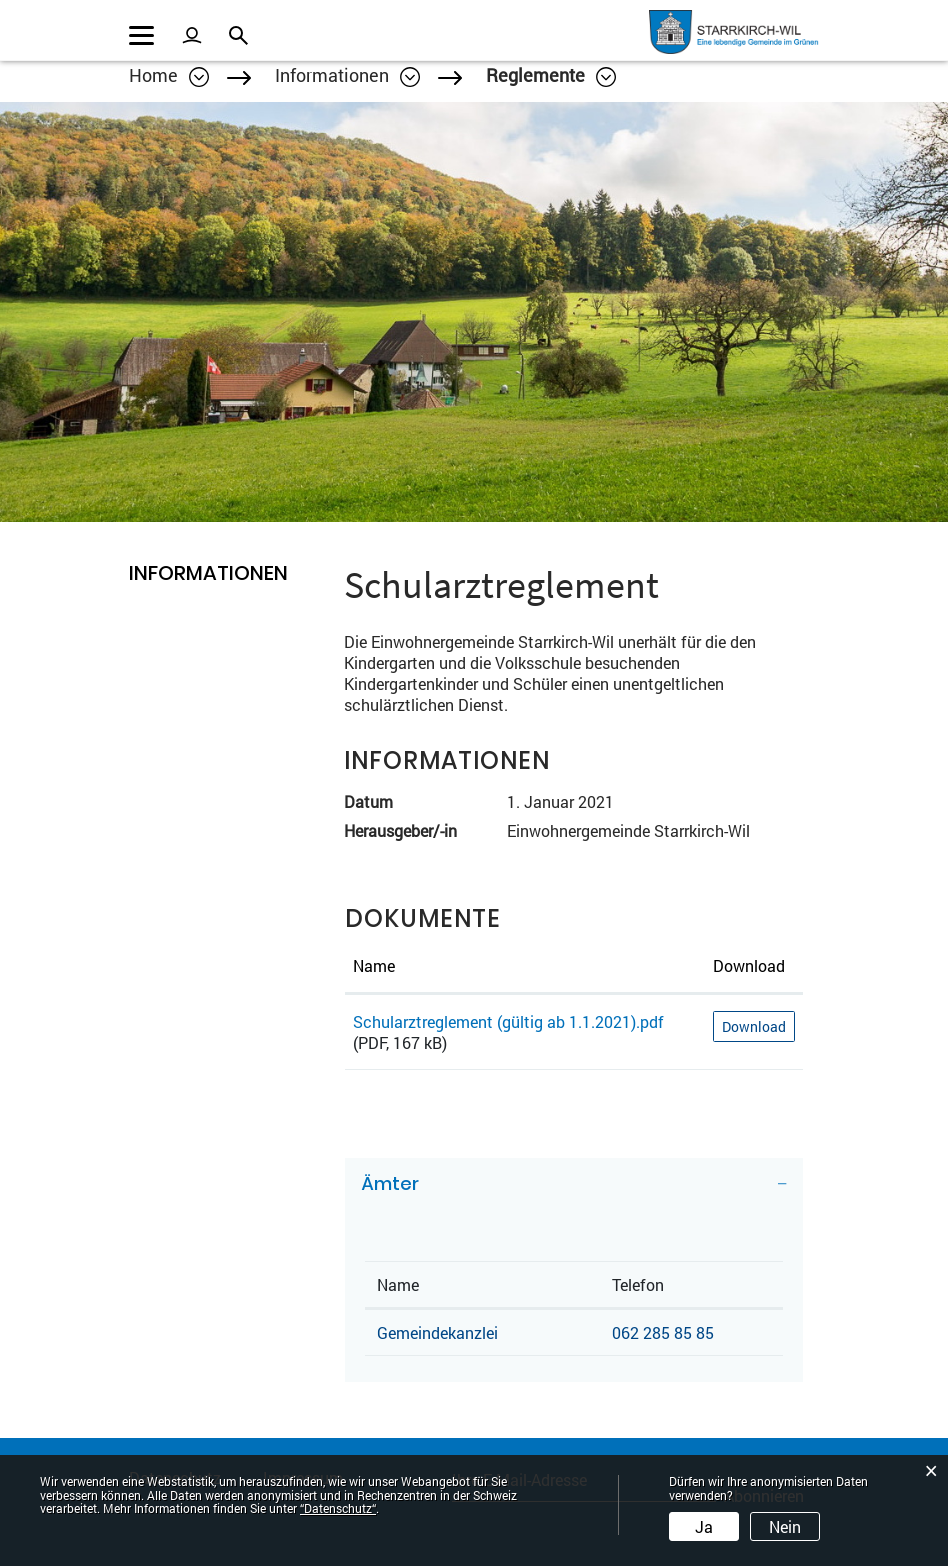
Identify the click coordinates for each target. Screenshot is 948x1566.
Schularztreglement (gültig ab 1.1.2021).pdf (508, 1021)
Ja (704, 1526)
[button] (347, 75)
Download (754, 1026)
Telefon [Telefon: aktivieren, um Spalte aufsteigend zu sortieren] (638, 1284)
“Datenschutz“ (338, 1508)
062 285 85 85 (663, 1332)
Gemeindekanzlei (437, 1332)
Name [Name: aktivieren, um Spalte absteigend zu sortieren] (398, 1284)
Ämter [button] (390, 1183)
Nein (785, 1526)
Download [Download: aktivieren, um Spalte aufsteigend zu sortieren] (749, 965)
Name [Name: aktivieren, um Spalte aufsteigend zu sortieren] (374, 965)
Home (153, 75)
